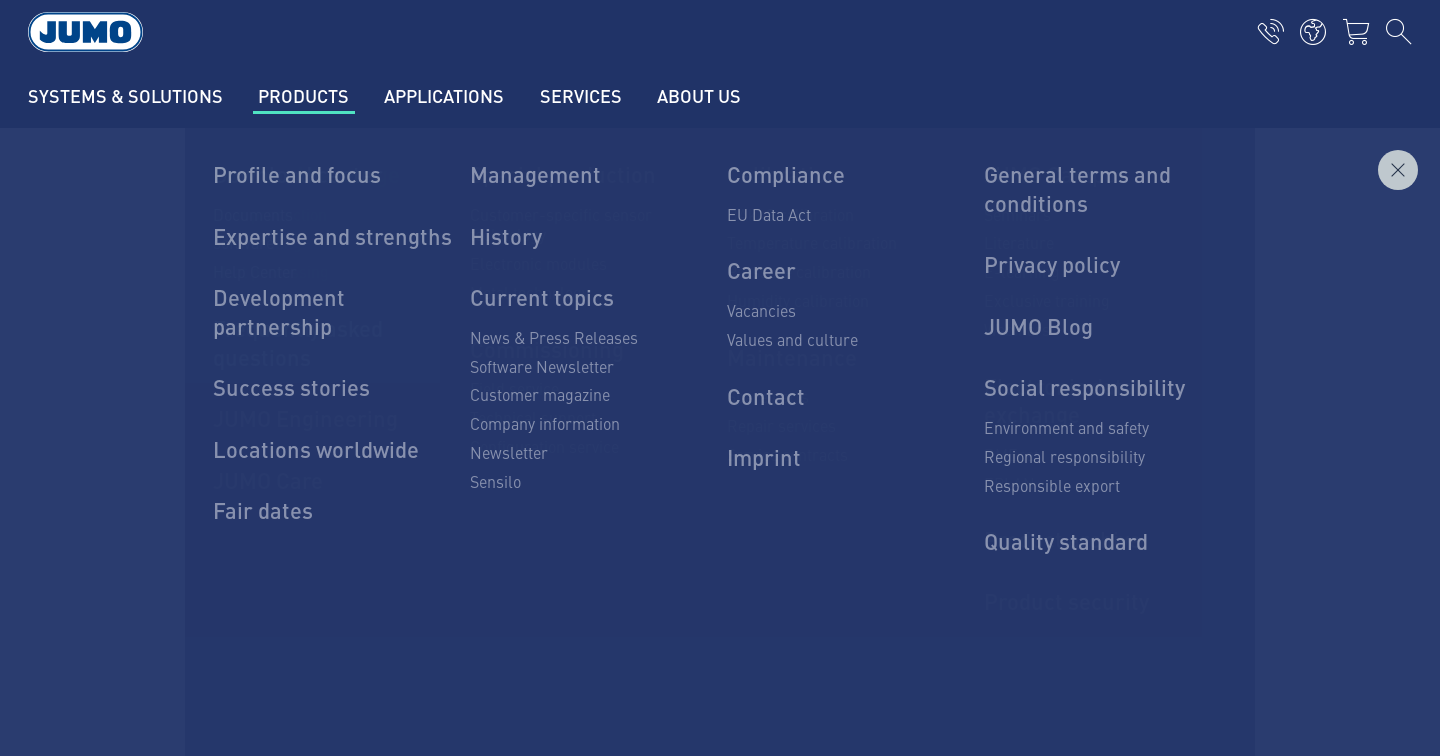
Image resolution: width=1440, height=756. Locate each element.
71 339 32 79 (247, 477)
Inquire (1368, 239)
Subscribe (1224, 487)
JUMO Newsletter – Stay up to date (868, 455)
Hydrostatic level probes (533, 496)
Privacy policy (200, 647)
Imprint (178, 608)
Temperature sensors (523, 379)
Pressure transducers (525, 457)
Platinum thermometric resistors (564, 418)
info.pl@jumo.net (260, 528)
